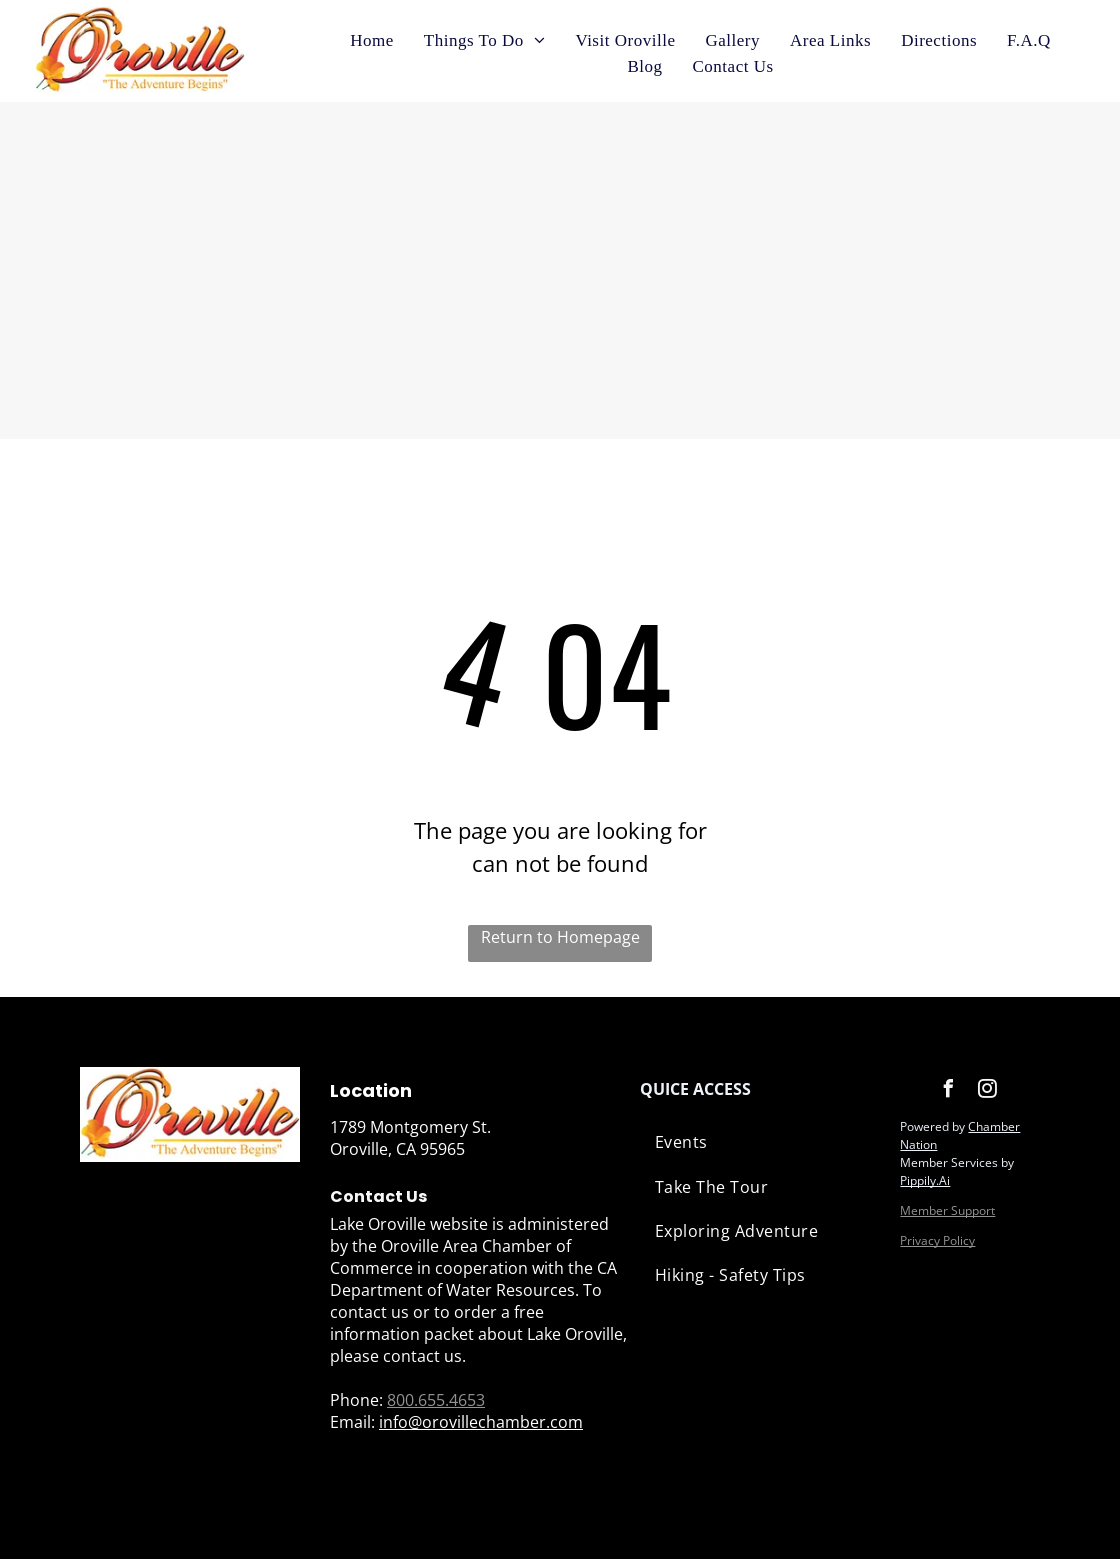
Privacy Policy (937, 1240)
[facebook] (948, 1091)
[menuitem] (372, 41)
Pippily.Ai (925, 1180)
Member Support (947, 1210)
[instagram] (987, 1091)
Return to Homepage (560, 937)
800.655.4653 (436, 1400)
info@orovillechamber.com (481, 1422)
